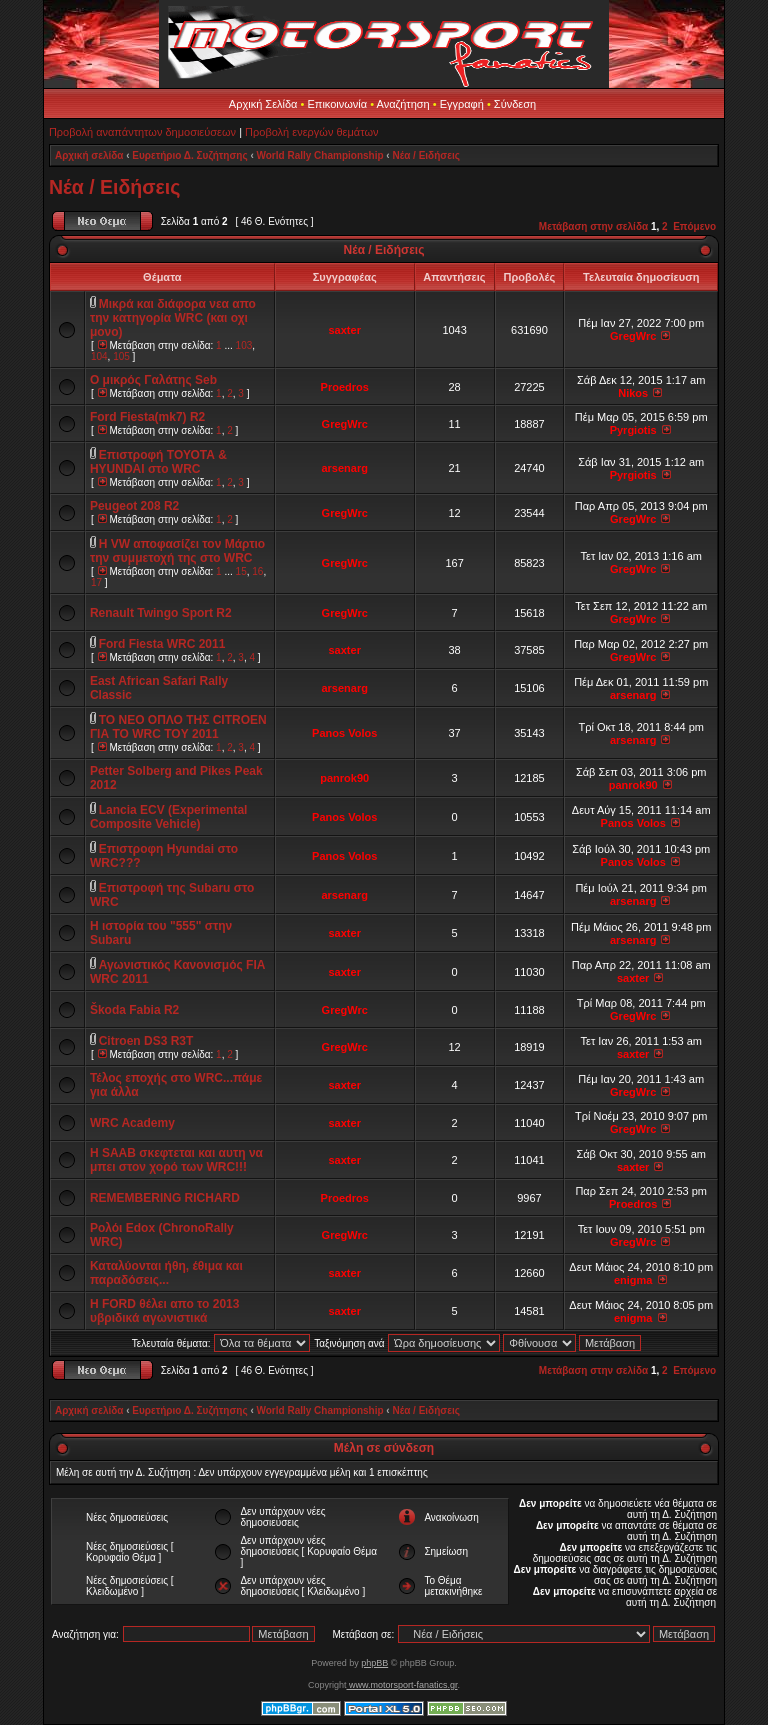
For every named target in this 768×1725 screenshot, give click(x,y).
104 (99, 356)
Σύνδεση (515, 104)
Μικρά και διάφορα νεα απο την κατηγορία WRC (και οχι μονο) (173, 318)
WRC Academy (132, 1123)
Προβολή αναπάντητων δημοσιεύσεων (142, 132)
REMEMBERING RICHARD (165, 1198)
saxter (345, 330)
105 (121, 356)
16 (257, 571)
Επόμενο (694, 226)
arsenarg (344, 468)
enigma (633, 1280)
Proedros (345, 387)
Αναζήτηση (403, 104)
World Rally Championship (320, 155)
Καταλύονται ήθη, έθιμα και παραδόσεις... (166, 1273)
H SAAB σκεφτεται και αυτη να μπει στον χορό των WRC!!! (176, 1160)
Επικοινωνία (337, 104)
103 (244, 345)
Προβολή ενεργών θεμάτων (311, 132)
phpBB (374, 1663)
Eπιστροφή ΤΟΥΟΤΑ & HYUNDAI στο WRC (158, 462)
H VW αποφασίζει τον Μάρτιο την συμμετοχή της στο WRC (177, 551)
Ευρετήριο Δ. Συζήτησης (189, 155)
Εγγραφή (462, 104)
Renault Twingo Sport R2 (161, 613)
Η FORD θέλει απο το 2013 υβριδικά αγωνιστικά (165, 1311)
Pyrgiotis (633, 430)
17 (96, 582)
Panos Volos (344, 733)
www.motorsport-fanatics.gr (401, 1685)
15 (241, 571)
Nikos (633, 393)
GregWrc (633, 336)
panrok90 (344, 778)
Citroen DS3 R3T (146, 1041)
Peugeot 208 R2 (134, 506)
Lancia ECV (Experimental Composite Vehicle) (169, 817)
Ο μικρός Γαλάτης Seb (153, 380)
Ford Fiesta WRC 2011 (162, 644)
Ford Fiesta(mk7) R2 (147, 417)
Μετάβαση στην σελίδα (593, 226)
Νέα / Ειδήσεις (425, 155)
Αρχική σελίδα (89, 155)
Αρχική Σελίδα (263, 104)
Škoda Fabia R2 (134, 1010)
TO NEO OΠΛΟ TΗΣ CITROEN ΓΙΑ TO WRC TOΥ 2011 (178, 727)
